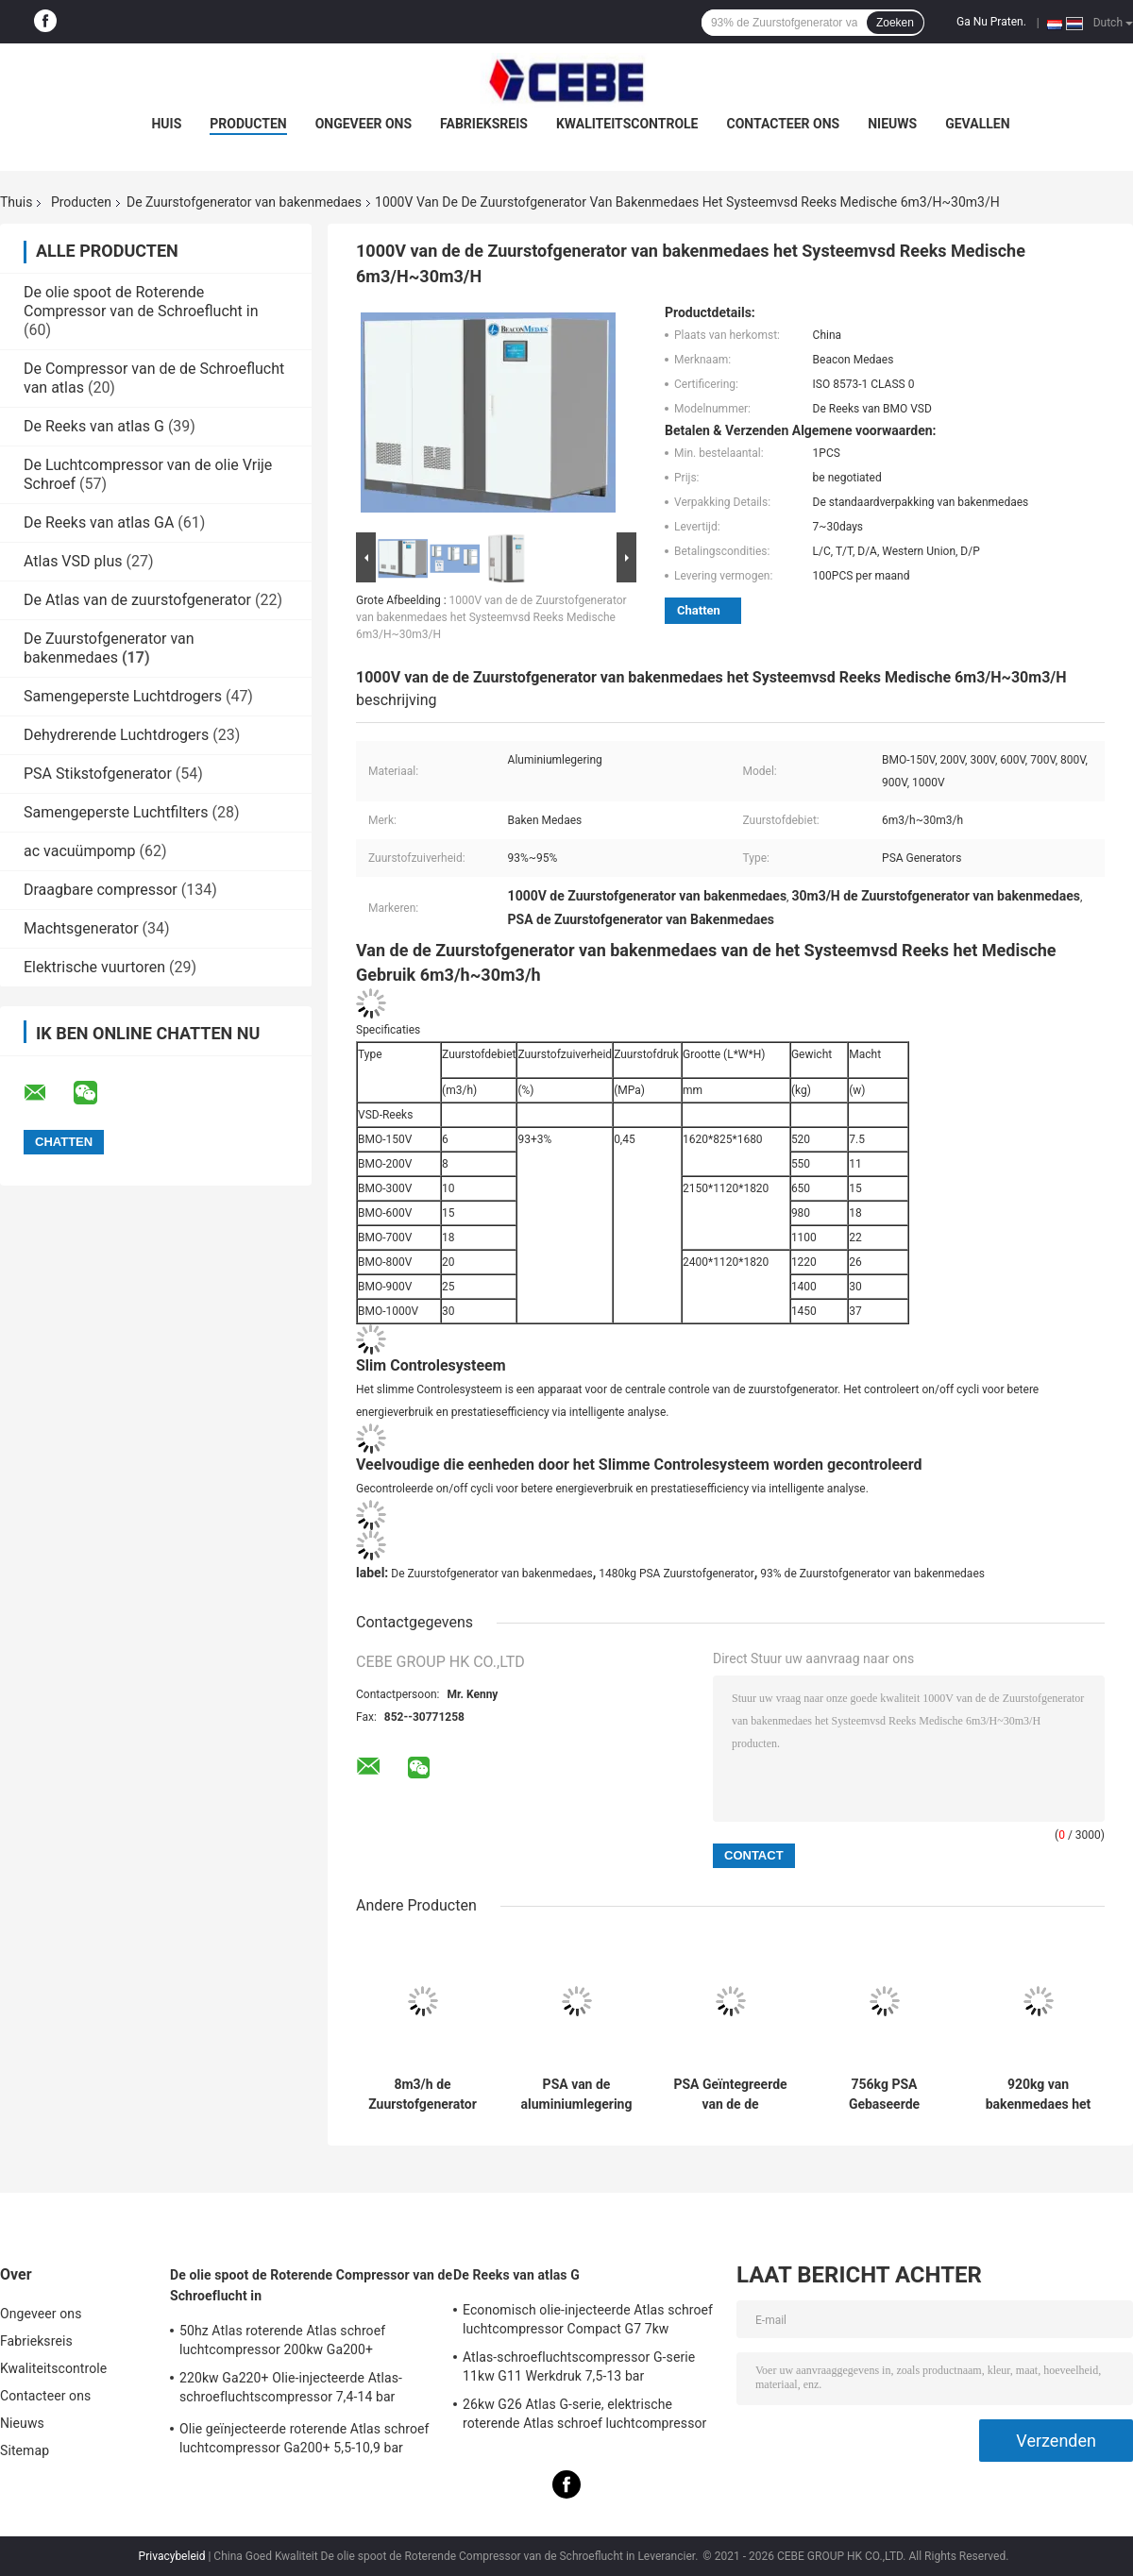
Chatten (698, 610)
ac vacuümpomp (80, 851)
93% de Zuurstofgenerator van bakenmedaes (872, 1573)
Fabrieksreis (484, 123)
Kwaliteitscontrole (627, 123)
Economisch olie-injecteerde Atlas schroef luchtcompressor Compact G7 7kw (588, 2319)
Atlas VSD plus (73, 561)
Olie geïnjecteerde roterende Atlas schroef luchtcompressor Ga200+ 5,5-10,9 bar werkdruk (304, 2441)
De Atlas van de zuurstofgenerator (137, 600)
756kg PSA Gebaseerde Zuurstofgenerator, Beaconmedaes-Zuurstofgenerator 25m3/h (884, 2095)
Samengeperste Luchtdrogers (123, 696)
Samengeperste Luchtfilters (116, 812)
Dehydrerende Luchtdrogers (116, 735)
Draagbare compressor (101, 890)
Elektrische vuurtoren (94, 967)
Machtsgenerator (81, 928)
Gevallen (977, 123)
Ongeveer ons (363, 123)
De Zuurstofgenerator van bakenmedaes (244, 202)
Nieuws (892, 123)
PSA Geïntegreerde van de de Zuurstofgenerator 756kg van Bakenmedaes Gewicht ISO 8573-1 (729, 2095)
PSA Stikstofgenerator (98, 774)
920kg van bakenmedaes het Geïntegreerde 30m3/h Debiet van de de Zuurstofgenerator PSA (1038, 2095)
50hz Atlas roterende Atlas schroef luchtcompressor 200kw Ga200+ (282, 2340)
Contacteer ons (783, 123)
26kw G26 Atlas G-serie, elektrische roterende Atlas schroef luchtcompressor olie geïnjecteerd (584, 2416)
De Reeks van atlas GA (99, 522)
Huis (166, 123)
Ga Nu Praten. (991, 21)
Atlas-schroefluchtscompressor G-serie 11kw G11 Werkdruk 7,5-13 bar (579, 2366)
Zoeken (895, 22)
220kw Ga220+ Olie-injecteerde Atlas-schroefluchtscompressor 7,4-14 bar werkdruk (290, 2390)
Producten (248, 123)
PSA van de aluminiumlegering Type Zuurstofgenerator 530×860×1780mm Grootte (576, 2095)
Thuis (16, 202)
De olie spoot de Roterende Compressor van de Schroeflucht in (141, 301)
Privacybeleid (172, 2556)
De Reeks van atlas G (94, 426)
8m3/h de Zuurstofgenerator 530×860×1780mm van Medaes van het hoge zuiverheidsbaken (422, 2095)
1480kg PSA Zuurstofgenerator (676, 1573)
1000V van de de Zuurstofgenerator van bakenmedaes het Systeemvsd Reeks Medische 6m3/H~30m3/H (491, 617)
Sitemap (24, 2450)
